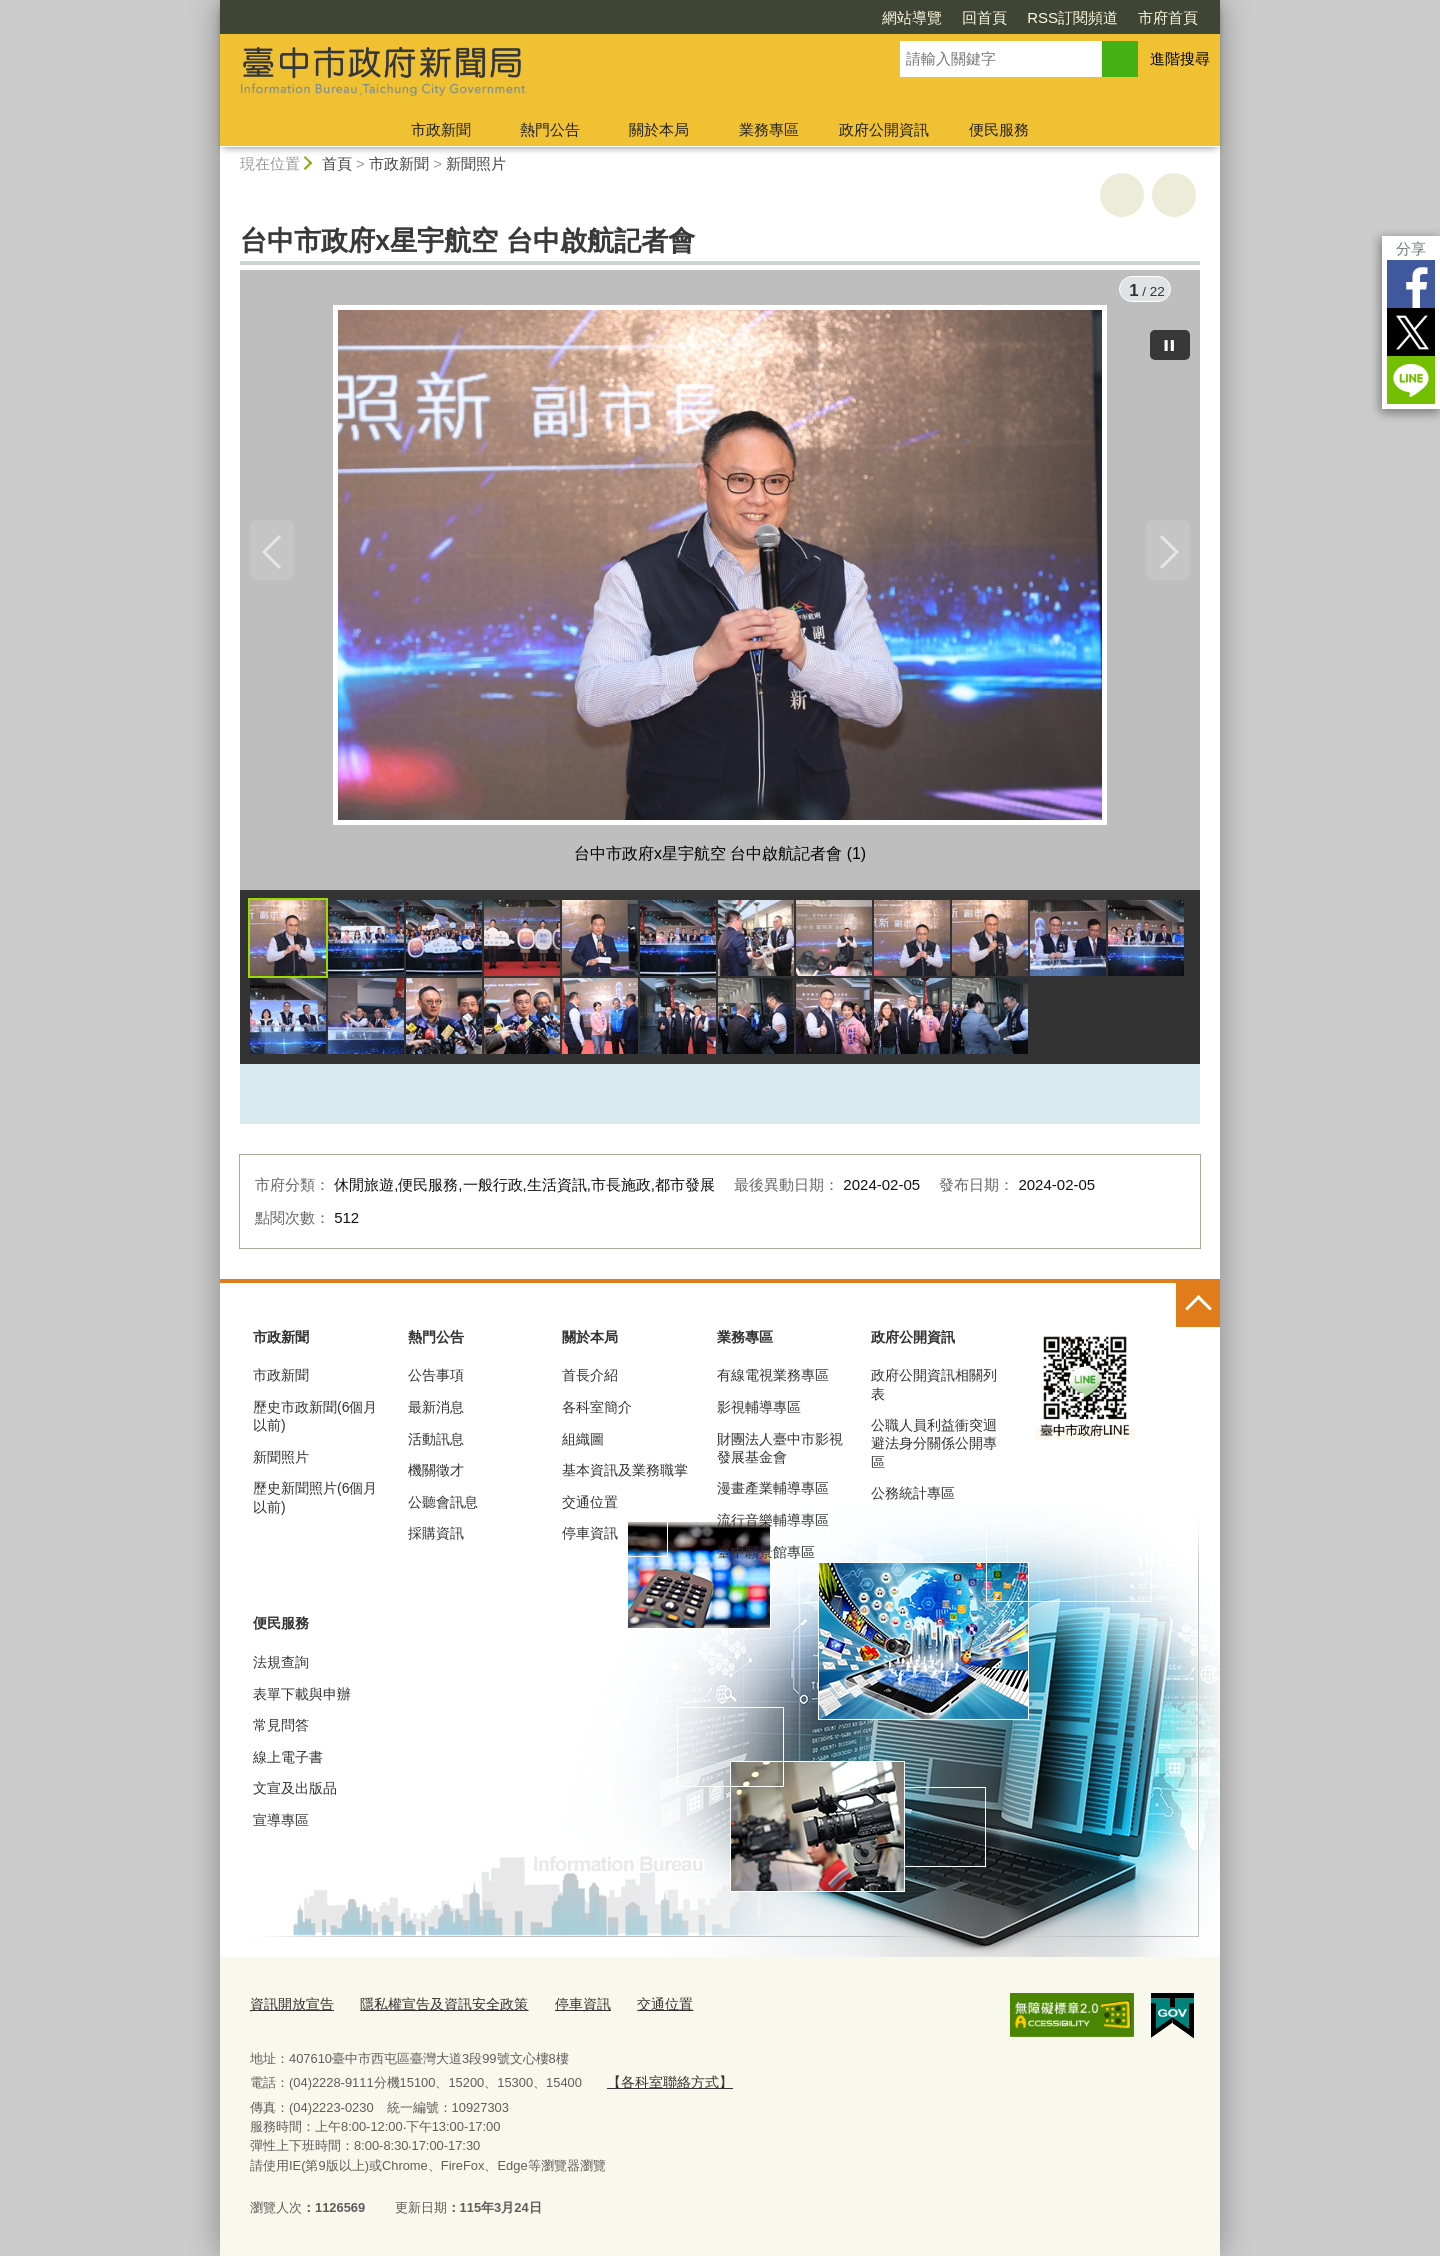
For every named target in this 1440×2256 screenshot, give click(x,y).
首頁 (337, 163)
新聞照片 (476, 163)
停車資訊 (590, 1539)
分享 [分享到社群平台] (1411, 248)
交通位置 (590, 1507)
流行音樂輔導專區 (773, 1525)
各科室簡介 (597, 1412)
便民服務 (999, 129)
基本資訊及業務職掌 (625, 1475)
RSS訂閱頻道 (1072, 17)
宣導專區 (281, 1825)
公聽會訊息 (443, 1507)
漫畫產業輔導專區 (773, 1494)
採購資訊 (436, 1539)
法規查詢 (281, 1667)
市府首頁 (1168, 17)
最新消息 (436, 1412)
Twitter (1411, 332)
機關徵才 (436, 1475)
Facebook (1411, 284)
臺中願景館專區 (766, 1557)
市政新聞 (441, 129)
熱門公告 (550, 129)
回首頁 (984, 17)
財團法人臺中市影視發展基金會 (780, 1453)
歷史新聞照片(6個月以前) (315, 1503)
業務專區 (769, 129)
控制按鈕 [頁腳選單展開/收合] (1198, 1310)
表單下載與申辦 (302, 1699)
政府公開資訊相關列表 (934, 1390)
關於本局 (659, 129)
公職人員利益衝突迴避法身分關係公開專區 (934, 1448)
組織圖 (583, 1444)
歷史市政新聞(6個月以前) (315, 1421)
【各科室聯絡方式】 (664, 2083)
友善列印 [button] (1122, 195)
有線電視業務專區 (773, 1381)
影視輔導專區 (759, 1412)
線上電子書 (288, 1762)
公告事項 (436, 1381)
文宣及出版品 (295, 1793)
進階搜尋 (1180, 58)
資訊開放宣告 (289, 2007)
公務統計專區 (913, 1498)
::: (211, 8)
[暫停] (1170, 340)
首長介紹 (590, 1381)
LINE (1411, 380)
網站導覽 (912, 17)
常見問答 (281, 1730)
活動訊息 (436, 1444)
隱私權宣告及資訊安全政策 (432, 2007)
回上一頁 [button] (1174, 195)
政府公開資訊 (884, 129)
